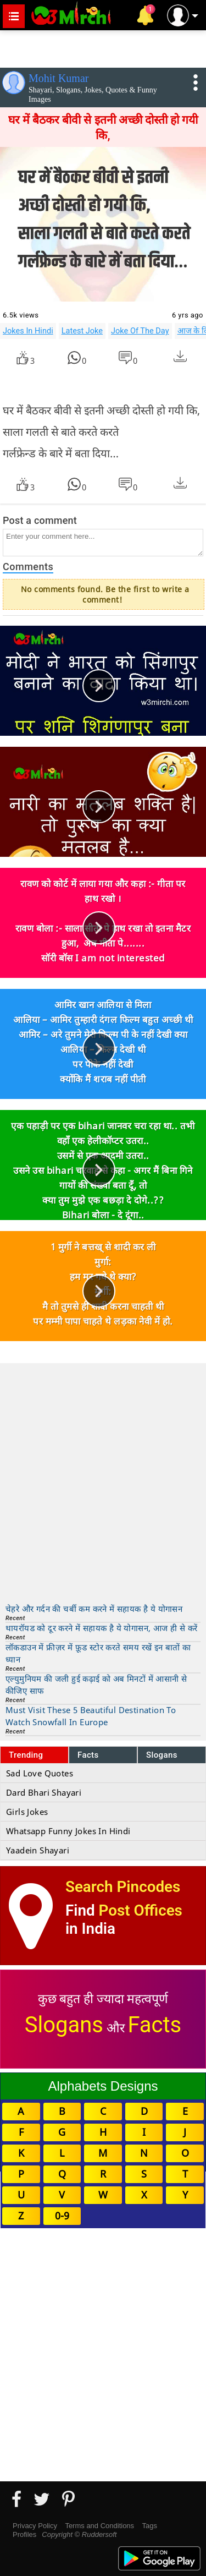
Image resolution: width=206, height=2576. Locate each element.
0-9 (62, 2215)
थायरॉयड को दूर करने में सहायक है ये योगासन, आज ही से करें (101, 1627)
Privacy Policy (35, 2526)
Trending (26, 1755)
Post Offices (140, 1910)
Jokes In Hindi (28, 331)
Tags (149, 2526)
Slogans (161, 1755)
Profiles (24, 2534)
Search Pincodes (122, 1887)
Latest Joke (82, 331)
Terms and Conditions (99, 2526)
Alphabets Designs (103, 2086)
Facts (88, 1755)
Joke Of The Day (140, 331)
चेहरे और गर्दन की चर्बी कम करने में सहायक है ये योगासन (93, 1608)
